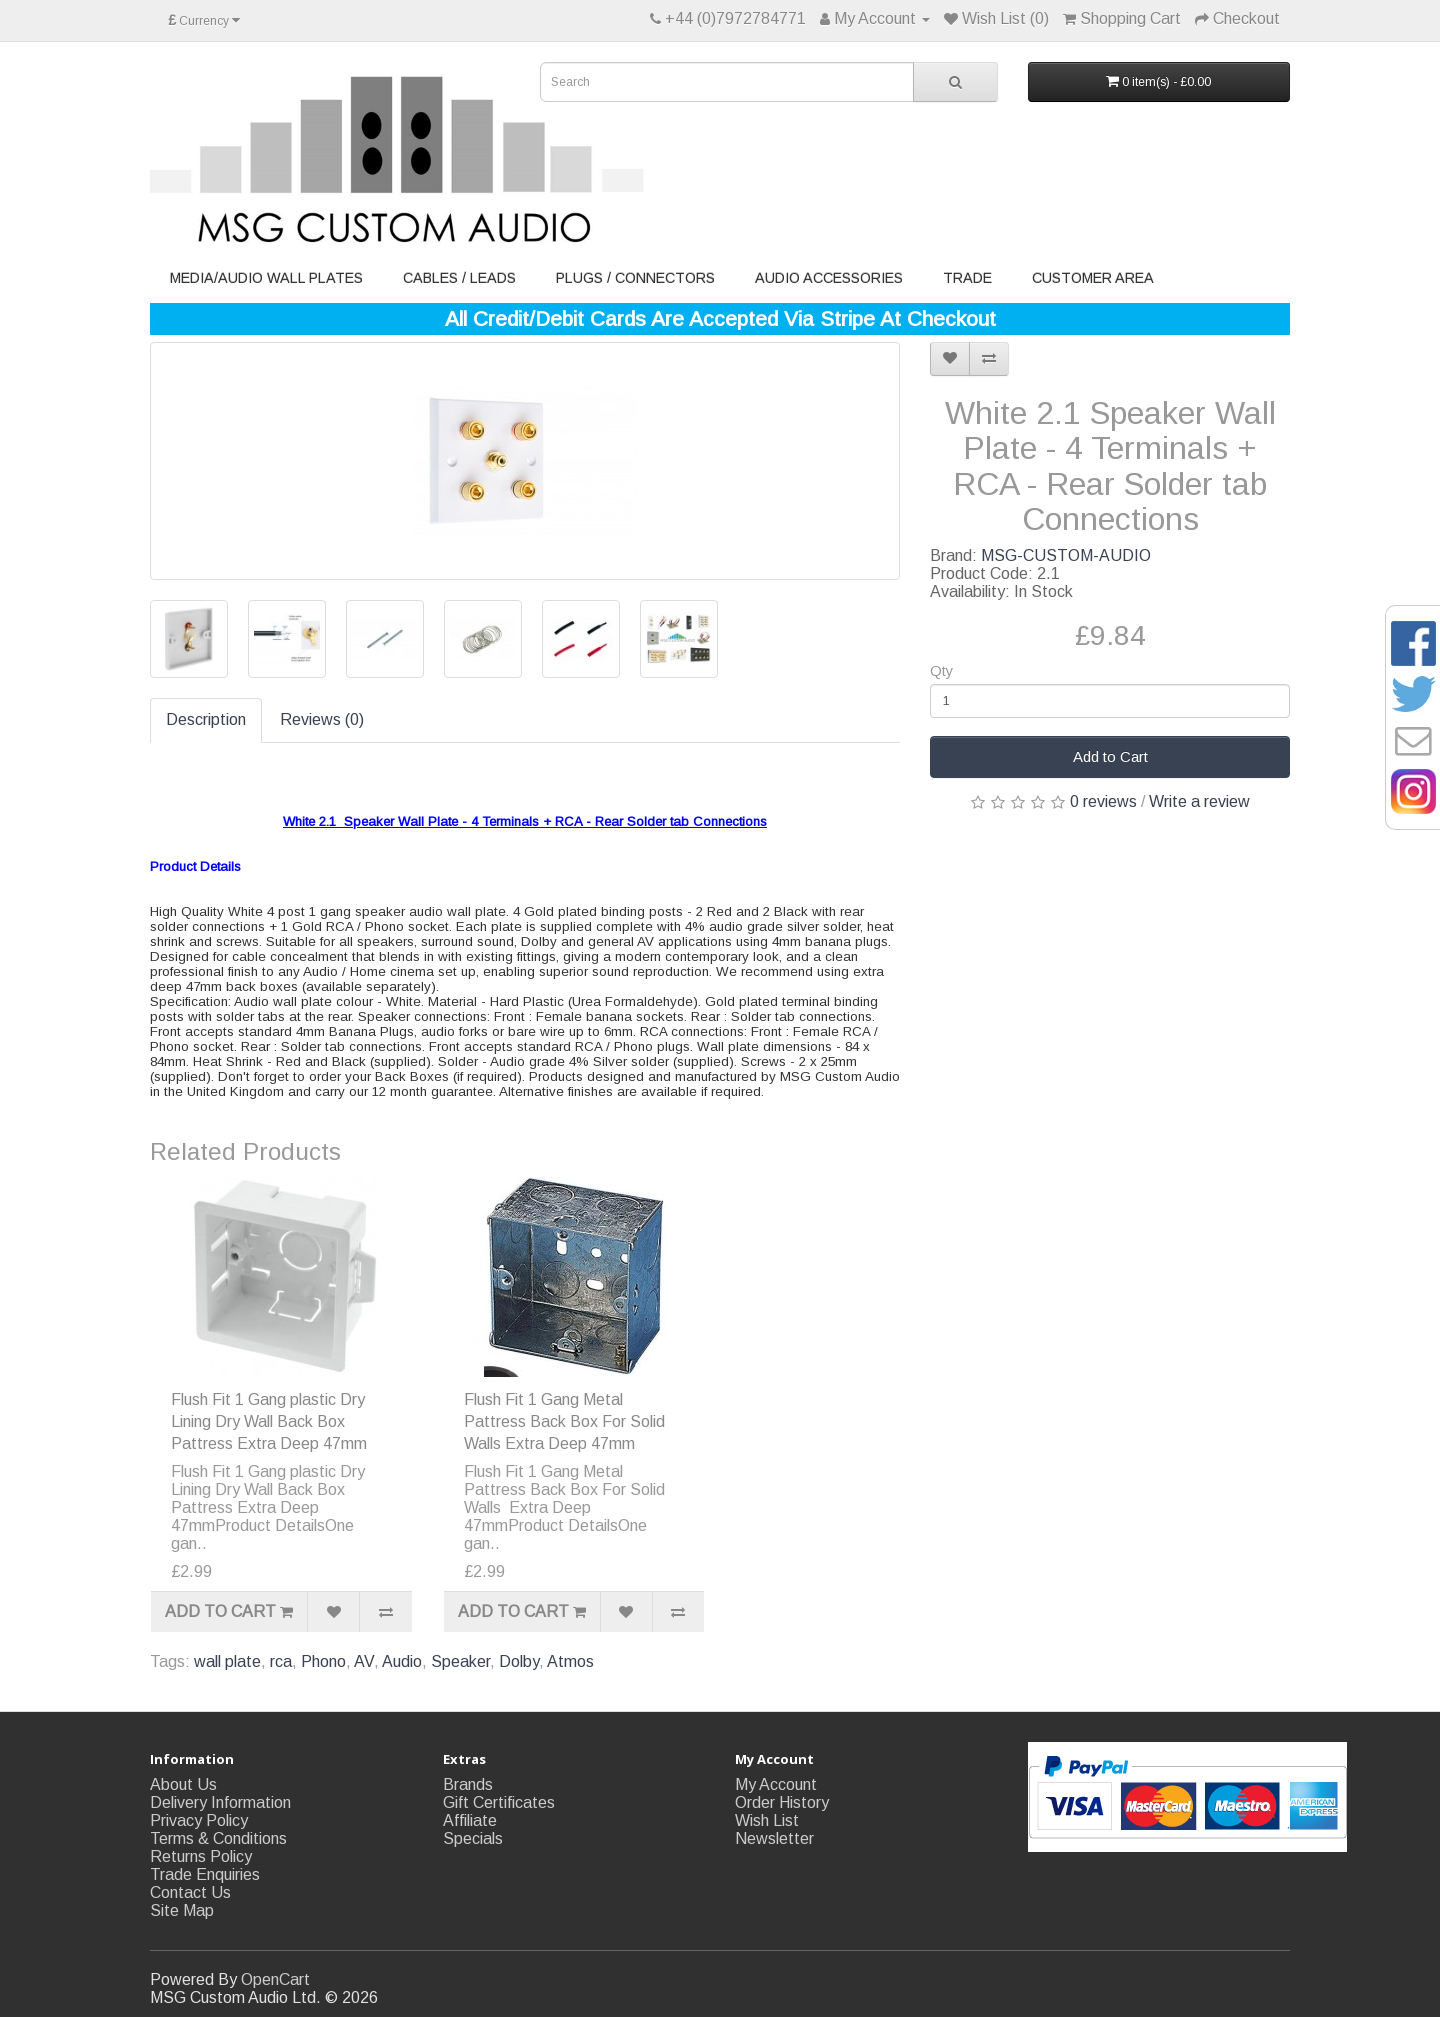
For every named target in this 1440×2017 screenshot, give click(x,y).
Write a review (1199, 801)
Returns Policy (201, 1856)
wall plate (227, 1661)
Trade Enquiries (205, 1874)
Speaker (460, 1661)
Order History (782, 1802)
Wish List (767, 1820)
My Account (776, 1784)
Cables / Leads (459, 278)
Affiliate (470, 1820)
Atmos (570, 1661)
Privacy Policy (199, 1820)
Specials (473, 1838)
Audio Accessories (829, 278)
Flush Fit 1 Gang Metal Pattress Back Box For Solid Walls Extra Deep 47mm (564, 1421)
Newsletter (774, 1838)
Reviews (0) (322, 719)
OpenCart (275, 1979)
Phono (323, 1661)
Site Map (182, 1910)
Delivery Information (220, 1802)
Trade (967, 278)
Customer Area (1093, 278)
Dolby (519, 1661)
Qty (941, 671)
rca (281, 1661)
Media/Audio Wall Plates (266, 278)
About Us (183, 1784)
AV (364, 1661)
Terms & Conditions (218, 1838)
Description (206, 719)
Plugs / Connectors (635, 278)
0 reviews (1103, 801)
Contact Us (190, 1892)
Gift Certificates (499, 1802)
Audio (402, 1661)
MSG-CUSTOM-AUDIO (1066, 555)
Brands (468, 1784)
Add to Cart (1110, 756)
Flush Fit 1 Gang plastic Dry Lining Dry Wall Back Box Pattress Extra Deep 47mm (269, 1421)
